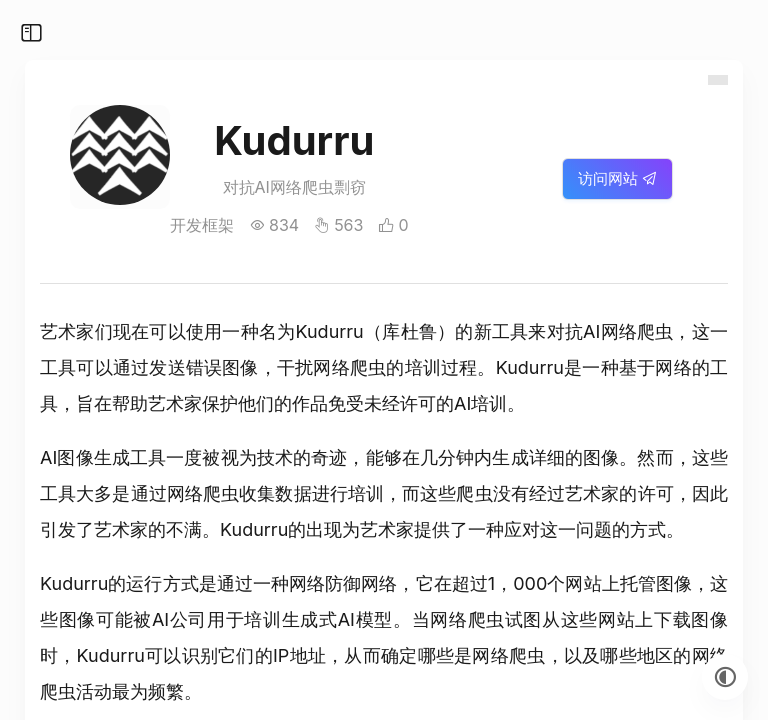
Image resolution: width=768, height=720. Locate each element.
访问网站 (617, 178)
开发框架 (202, 225)
